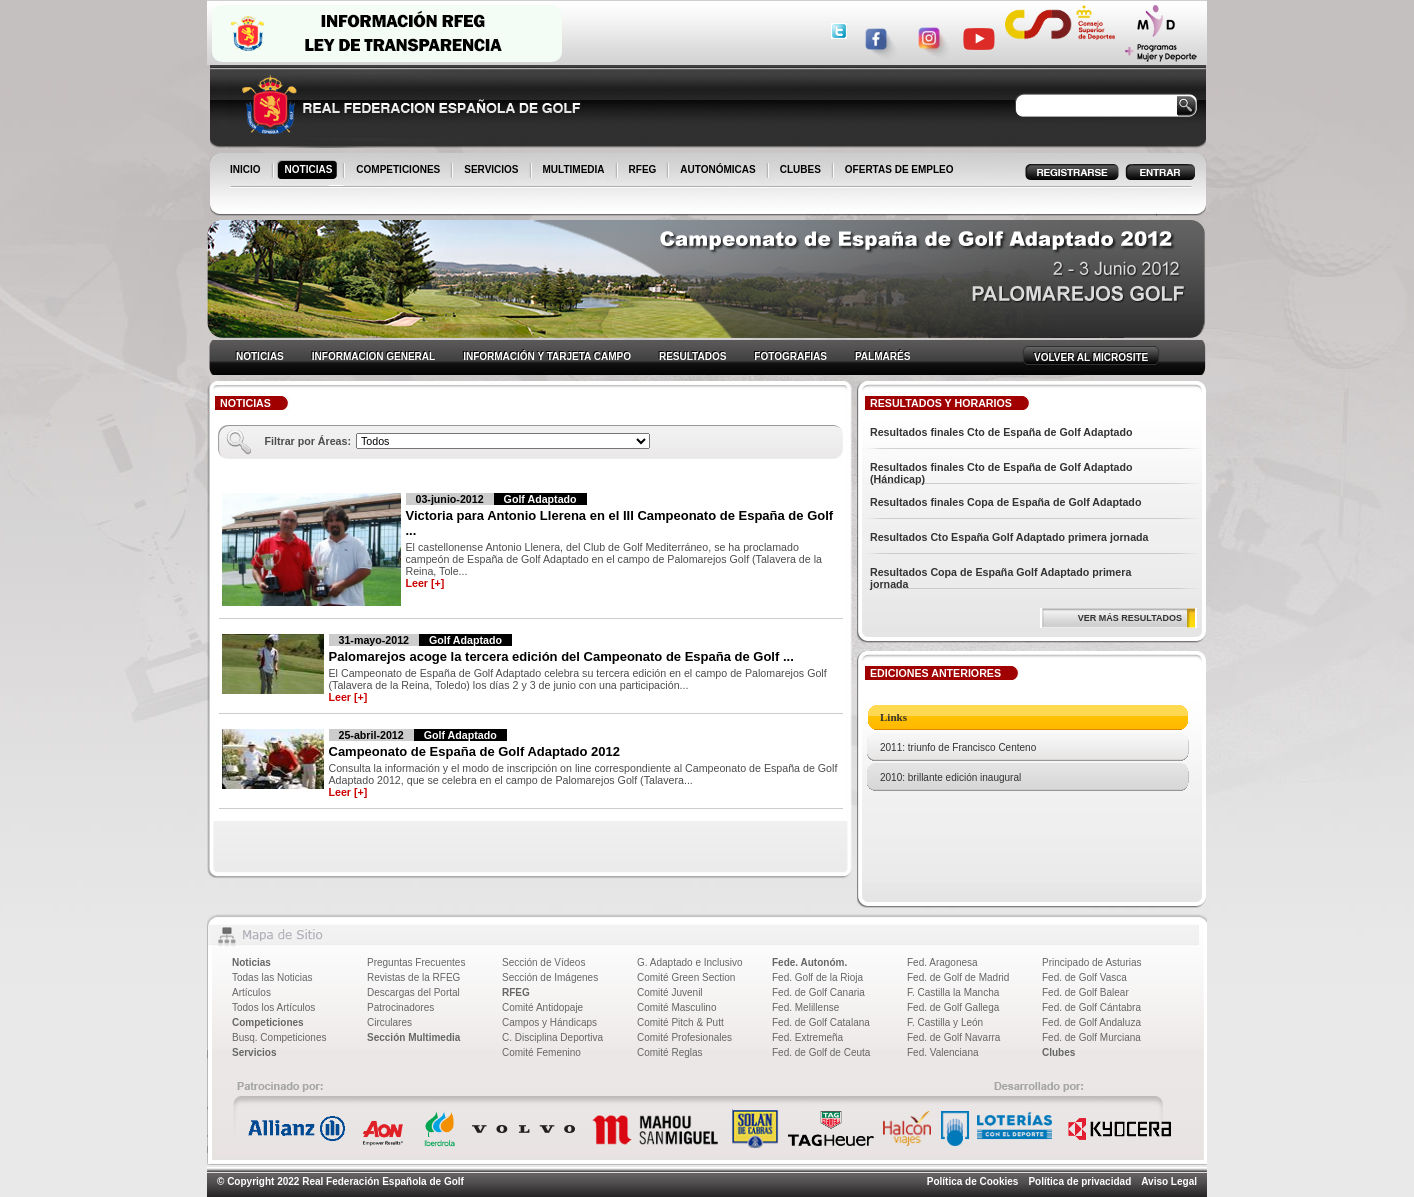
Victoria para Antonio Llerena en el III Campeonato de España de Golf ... (620, 523)
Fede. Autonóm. (809, 962)
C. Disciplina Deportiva (552, 1037)
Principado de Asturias (1092, 962)
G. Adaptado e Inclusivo (690, 962)
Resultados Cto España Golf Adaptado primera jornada (1009, 537)
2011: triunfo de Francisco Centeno (958, 747)
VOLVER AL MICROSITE (1091, 357)
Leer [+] (425, 583)
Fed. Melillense (805, 1007)
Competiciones (268, 1022)
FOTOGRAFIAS (790, 356)
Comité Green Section (686, 977)
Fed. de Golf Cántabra (1091, 1007)
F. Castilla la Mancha (953, 992)
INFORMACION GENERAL (373, 356)
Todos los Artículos (273, 1007)
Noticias (251, 962)
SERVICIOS (492, 171)
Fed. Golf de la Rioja (817, 977)
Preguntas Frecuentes (416, 962)
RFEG (644, 171)
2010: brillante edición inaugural (950, 777)
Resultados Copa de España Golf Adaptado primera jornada (1000, 578)
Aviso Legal (1169, 1181)
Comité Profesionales (684, 1037)
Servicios (254, 1052)
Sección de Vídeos (543, 962)
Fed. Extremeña (807, 1037)
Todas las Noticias (272, 977)
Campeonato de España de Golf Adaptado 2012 (474, 751)
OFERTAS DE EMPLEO (899, 169)
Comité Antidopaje (542, 1007)
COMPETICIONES (399, 171)
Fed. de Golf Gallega (953, 1007)
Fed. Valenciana (943, 1052)
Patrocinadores (400, 1007)
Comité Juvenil (670, 992)
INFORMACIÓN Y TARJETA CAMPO (547, 356)
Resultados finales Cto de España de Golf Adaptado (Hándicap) (1001, 473)
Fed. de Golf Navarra (953, 1037)
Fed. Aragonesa (942, 962)
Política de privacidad (1079, 1181)
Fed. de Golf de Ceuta (821, 1052)
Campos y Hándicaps (549, 1022)
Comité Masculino (676, 1007)
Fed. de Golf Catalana (821, 1022)
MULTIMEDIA (575, 171)
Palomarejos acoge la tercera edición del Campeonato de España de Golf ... (561, 656)
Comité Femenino (541, 1052)
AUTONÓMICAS (717, 169)
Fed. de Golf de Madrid (958, 977)
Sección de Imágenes (550, 977)
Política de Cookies (973, 1181)
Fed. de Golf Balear (1085, 992)
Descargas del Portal (413, 992)
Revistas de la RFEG (413, 977)
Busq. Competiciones (279, 1037)
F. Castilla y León (945, 1022)
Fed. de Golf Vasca (1084, 977)
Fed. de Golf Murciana (1091, 1037)
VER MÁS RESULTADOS (1130, 618)
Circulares (389, 1022)
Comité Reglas (670, 1052)
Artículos (251, 992)
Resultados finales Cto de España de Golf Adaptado (1001, 432)
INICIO (247, 171)
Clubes (1058, 1052)
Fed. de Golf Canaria (818, 992)
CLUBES (800, 169)
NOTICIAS (310, 171)
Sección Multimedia (413, 1037)
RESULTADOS (692, 356)
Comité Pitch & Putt (680, 1022)
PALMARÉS (882, 356)
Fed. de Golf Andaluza (1091, 1022)
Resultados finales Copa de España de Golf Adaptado (1005, 502)
